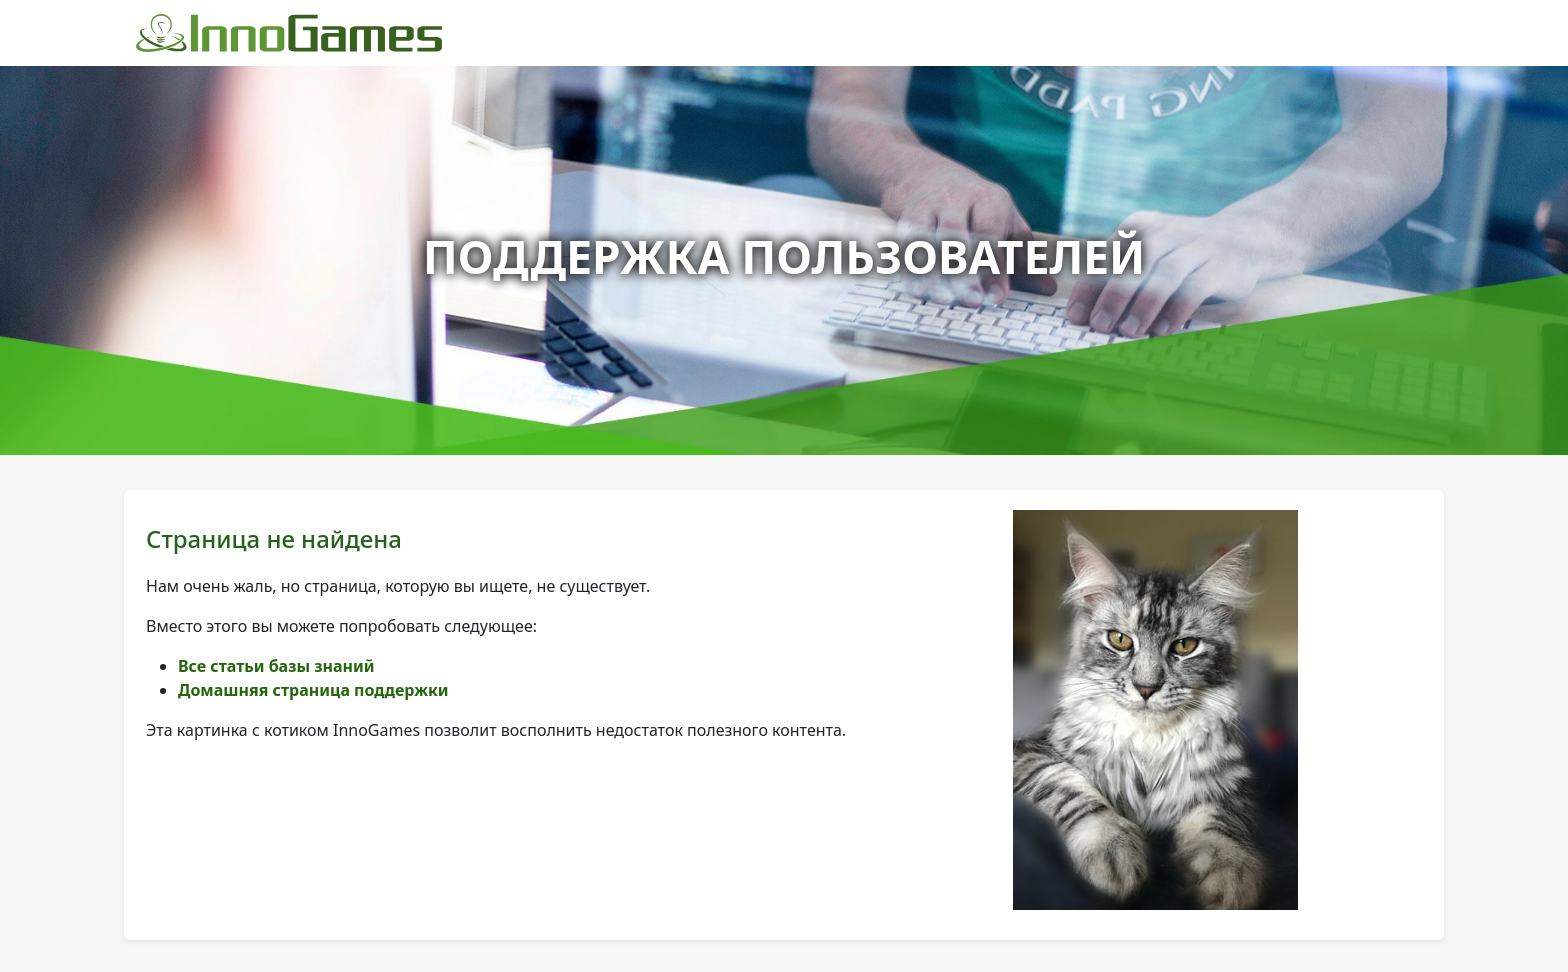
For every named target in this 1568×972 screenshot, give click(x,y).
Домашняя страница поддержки (313, 690)
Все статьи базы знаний (276, 666)
